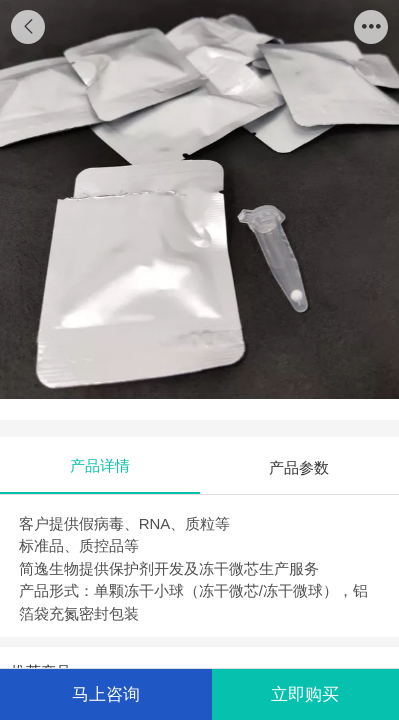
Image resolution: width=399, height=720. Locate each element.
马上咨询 (106, 694)
